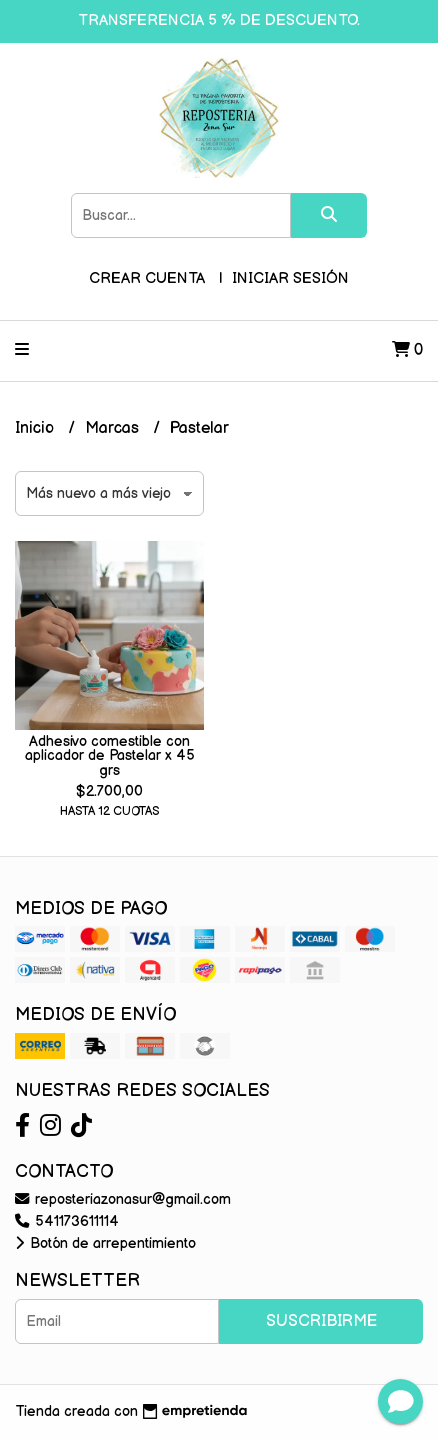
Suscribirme (321, 1321)
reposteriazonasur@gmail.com (123, 1199)
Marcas (114, 428)
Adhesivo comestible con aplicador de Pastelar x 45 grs (110, 756)
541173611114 (67, 1221)
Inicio (36, 428)
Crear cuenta (147, 278)
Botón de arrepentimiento (105, 1243)
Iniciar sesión (290, 278)
